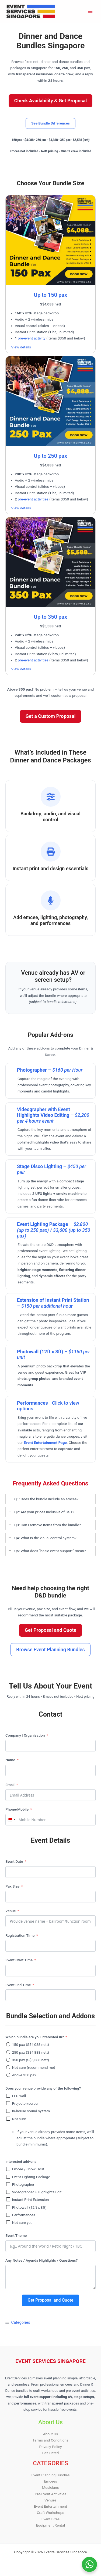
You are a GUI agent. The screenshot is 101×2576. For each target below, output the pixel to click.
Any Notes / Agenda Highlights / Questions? (41, 2260)
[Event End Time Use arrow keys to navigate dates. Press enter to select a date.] (50, 1995)
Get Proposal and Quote (51, 2300)
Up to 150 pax (50, 295)
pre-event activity (32, 338)
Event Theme (16, 2235)
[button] (50, 100)
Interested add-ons (20, 2161)
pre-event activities (33, 499)
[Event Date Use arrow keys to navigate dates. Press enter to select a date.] (50, 1872)
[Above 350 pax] (8, 2075)
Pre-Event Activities (50, 2494)
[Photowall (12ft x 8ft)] (8, 2207)
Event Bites (50, 2519)
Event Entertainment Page (45, 1442)
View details (21, 347)
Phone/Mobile (17, 1809)
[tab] (50, 1499)
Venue (10, 1911)
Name (10, 1760)
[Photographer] (8, 2184)
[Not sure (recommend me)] (8, 2067)
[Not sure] (8, 2119)
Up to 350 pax (50, 617)
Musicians (50, 2487)
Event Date (14, 1861)
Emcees (50, 2481)
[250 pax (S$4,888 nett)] (8, 2052)
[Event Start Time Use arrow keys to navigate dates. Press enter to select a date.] (50, 1970)
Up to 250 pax (50, 456)
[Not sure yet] (8, 2222)
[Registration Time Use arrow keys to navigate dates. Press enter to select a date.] (50, 1946)
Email (10, 1785)
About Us (50, 2434)
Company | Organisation (25, 1735)
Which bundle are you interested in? (34, 2037)
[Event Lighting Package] (8, 2177)
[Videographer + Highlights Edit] (8, 2192)
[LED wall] (8, 2096)
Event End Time (18, 1985)
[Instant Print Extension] (8, 2199)
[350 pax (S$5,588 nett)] (8, 2060)
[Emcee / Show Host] (8, 2169)
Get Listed (50, 2453)
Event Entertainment (50, 2506)
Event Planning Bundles (50, 2475)
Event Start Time (19, 1960)
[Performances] (8, 2215)
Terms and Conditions (50, 2440)
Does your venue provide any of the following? (43, 2088)
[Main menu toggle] (90, 11)
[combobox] (11, 1819)
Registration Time (19, 1935)
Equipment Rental (50, 2525)
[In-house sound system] (8, 2111)
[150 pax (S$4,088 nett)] (8, 2044)
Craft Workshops (50, 2512)
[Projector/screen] (8, 2103)
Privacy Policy (50, 2446)
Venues (50, 2500)
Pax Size (12, 1886)
